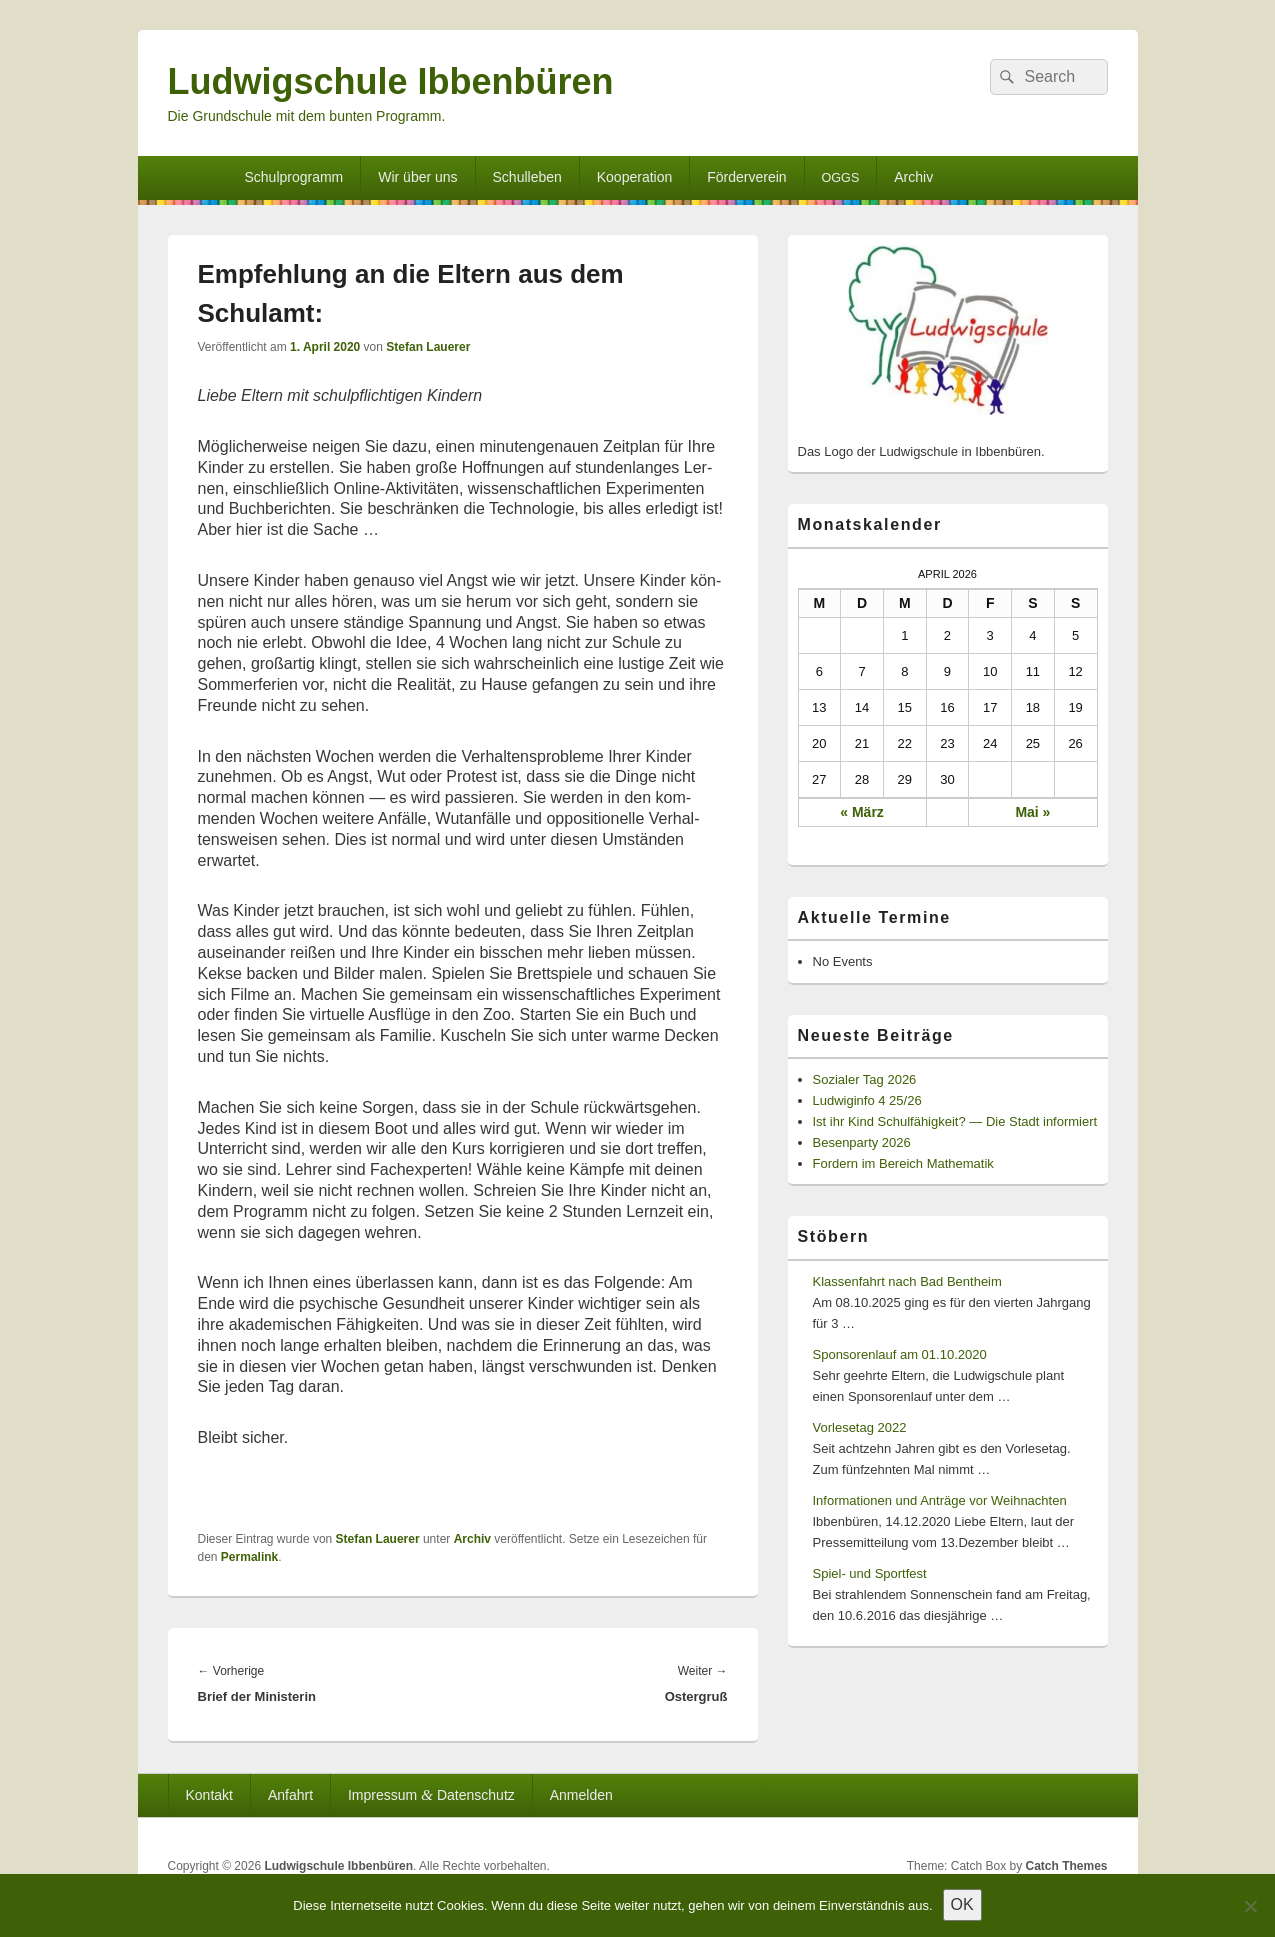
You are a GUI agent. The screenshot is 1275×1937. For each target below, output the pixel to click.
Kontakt (208, 1795)
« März (862, 812)
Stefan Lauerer (428, 347)
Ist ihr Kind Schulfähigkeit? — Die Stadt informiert (955, 1121)
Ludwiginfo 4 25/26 (867, 1100)
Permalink (249, 1557)
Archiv (913, 177)
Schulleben (527, 177)
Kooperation (635, 177)
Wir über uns (417, 177)
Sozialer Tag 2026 (865, 1079)
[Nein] (1250, 1906)
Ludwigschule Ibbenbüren (391, 81)
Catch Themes (1066, 1866)
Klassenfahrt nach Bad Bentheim (907, 1281)
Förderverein (746, 177)
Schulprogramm (293, 177)
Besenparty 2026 (862, 1142)
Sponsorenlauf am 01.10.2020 (900, 1354)
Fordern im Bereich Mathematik (903, 1163)
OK (962, 1904)
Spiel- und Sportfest (870, 1573)
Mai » (1032, 812)
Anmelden (581, 1795)
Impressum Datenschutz (431, 1794)
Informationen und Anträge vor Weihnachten (940, 1500)
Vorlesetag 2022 (860, 1427)
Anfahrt (290, 1795)
